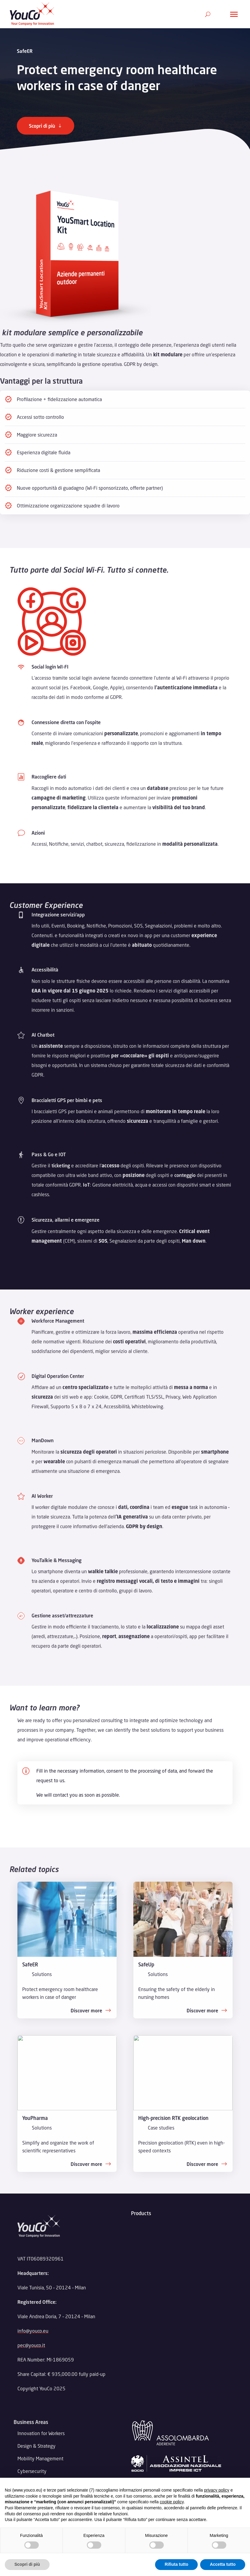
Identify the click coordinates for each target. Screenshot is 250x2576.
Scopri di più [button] (27, 2564)
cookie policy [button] (172, 2501)
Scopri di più (42, 126)
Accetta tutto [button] (223, 2564)
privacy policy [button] (216, 2490)
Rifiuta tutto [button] (176, 2564)
